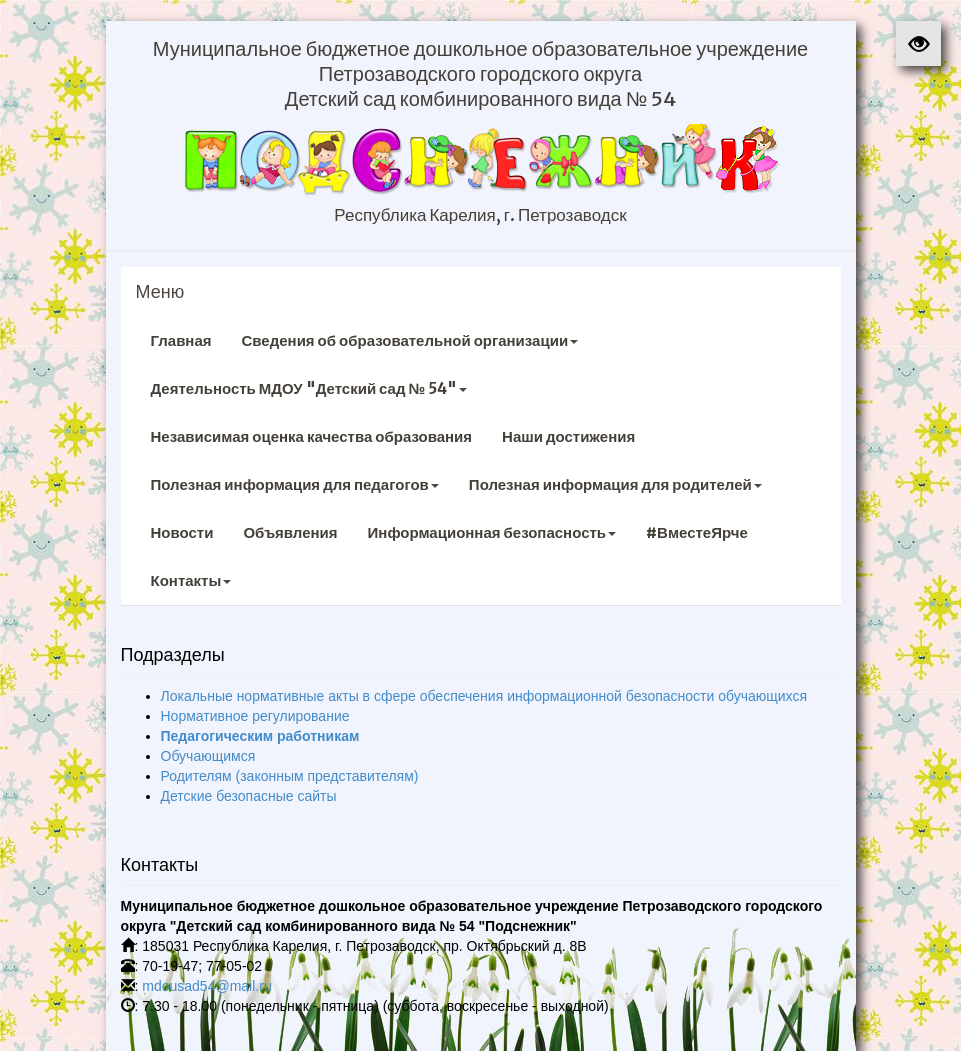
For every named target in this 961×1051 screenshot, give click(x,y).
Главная (181, 340)
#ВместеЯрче (697, 532)
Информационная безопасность (492, 532)
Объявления (290, 532)
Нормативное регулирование (255, 716)
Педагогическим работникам (260, 736)
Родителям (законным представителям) (290, 776)
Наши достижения (568, 436)
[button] (918, 43)
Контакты (191, 580)
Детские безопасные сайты (249, 796)
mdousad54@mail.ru (206, 986)
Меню (160, 292)
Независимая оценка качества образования (312, 436)
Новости (182, 532)
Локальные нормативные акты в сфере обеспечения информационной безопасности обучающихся (484, 696)
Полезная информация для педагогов (295, 484)
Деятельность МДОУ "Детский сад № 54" (309, 388)
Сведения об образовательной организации (410, 340)
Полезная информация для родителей (615, 484)
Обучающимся (208, 756)
